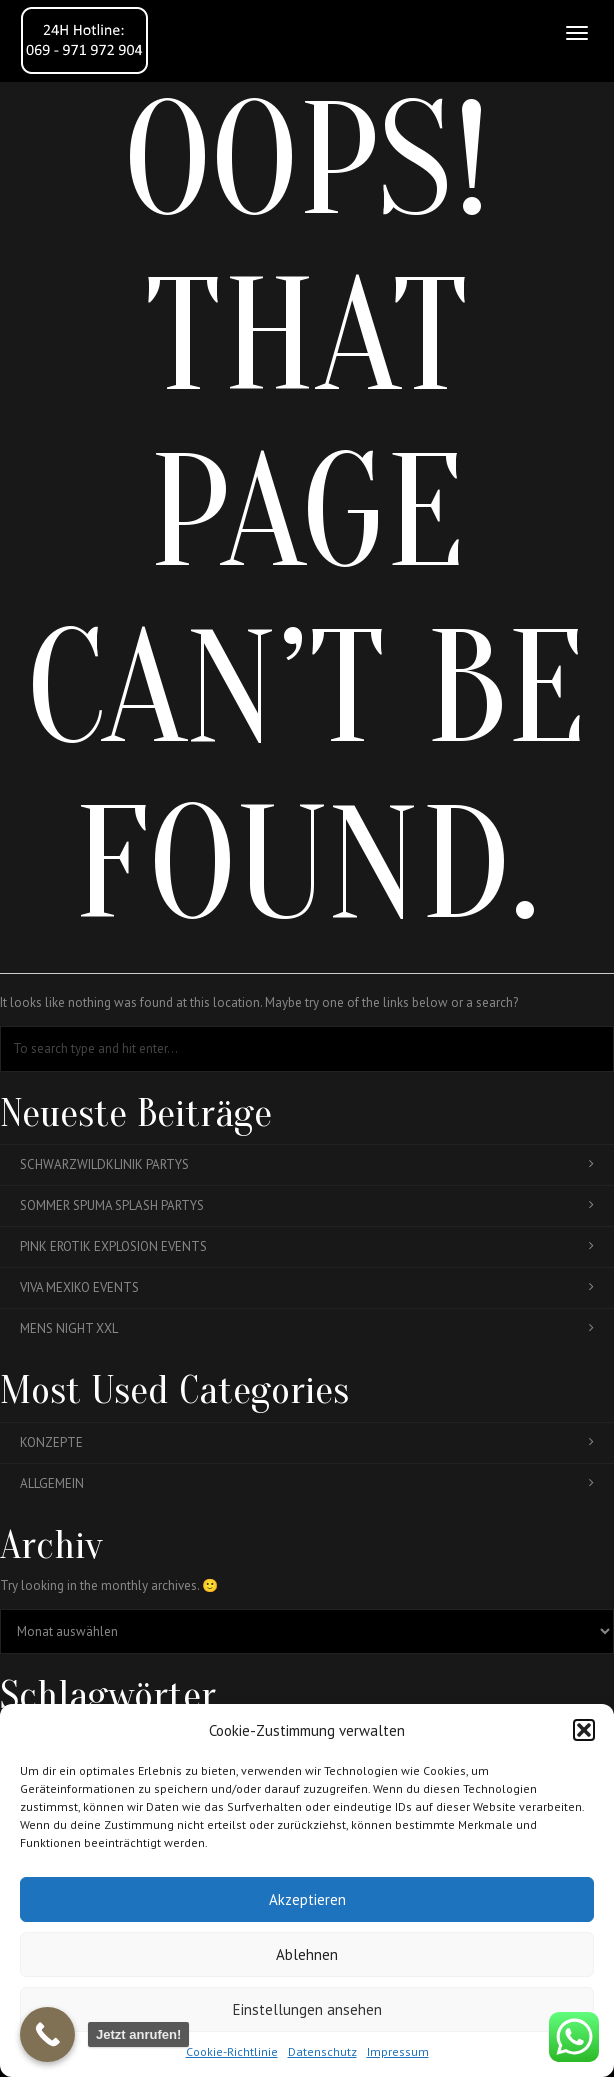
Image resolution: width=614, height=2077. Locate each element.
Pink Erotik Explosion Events (307, 1246)
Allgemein (307, 1483)
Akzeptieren (307, 1899)
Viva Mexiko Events (307, 1287)
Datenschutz (322, 2051)
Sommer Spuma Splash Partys (307, 1205)
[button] (584, 1730)
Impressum (398, 2051)
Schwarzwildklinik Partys (307, 1164)
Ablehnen (307, 1954)
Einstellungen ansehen (307, 2009)
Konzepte (307, 1442)
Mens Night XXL (307, 1328)
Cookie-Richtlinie (232, 2051)
